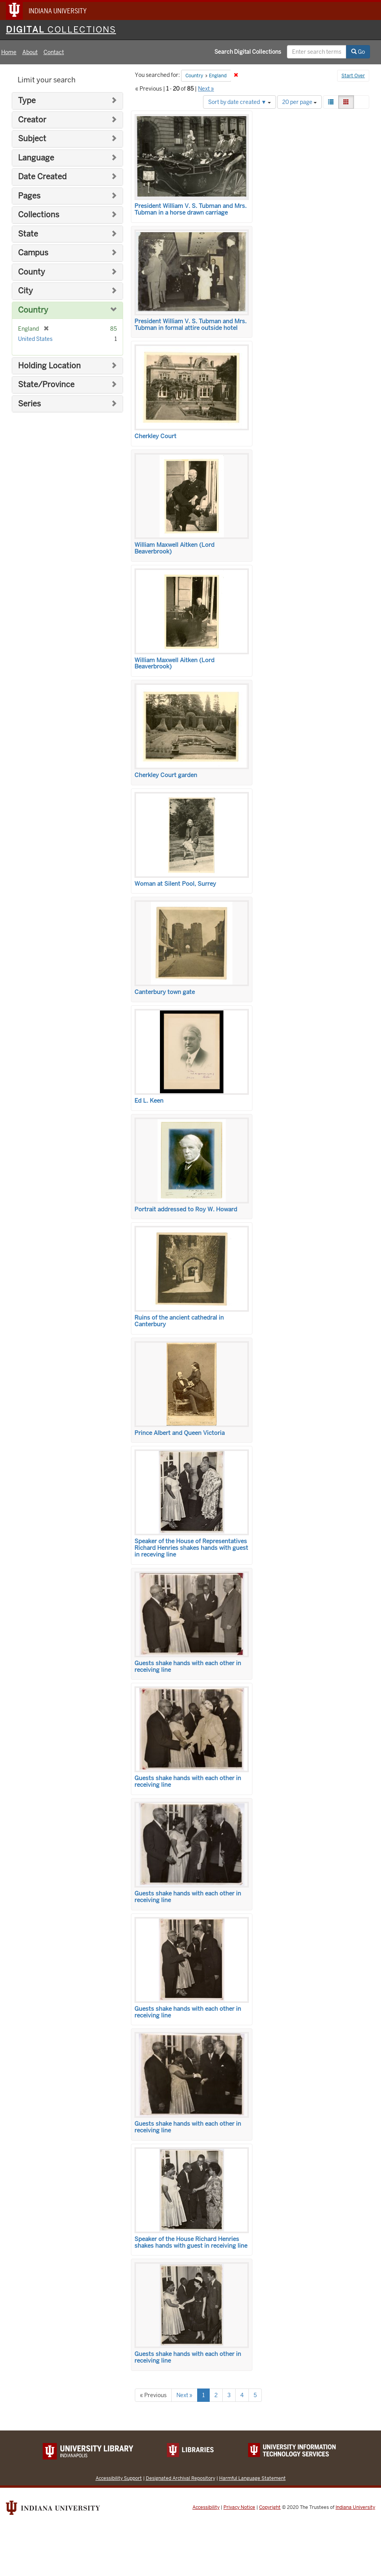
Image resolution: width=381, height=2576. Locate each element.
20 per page (299, 102)
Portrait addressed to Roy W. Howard (185, 1209)
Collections (38, 215)
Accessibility (206, 2507)
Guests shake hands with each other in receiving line (187, 1666)
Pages (29, 196)
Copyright (270, 2507)
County (31, 272)
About (30, 52)
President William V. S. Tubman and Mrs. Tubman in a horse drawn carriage (190, 209)
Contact (54, 52)
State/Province (46, 385)
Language (36, 158)
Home (8, 52)
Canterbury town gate (164, 992)
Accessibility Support (119, 2478)
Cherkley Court (155, 436)
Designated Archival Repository (180, 2478)
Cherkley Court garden (165, 775)
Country (33, 310)
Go (358, 51)
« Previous (153, 2395)
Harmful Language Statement (252, 2478)
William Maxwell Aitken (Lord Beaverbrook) (174, 548)
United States (35, 338)
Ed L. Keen (148, 1101)
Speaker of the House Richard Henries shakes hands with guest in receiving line (190, 2242)
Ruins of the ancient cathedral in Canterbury (179, 1321)
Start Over (353, 76)
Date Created (42, 177)
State (28, 234)
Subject (32, 139)
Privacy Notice (239, 2507)
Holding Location (49, 366)
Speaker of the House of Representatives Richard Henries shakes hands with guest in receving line (191, 1547)
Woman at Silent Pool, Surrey (175, 884)
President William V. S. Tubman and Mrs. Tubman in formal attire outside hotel (190, 324)
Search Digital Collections (247, 51)
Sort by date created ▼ (239, 102)
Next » (206, 88)
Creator (32, 120)
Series (29, 404)
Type (27, 101)
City (25, 291)
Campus (33, 253)
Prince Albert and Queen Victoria (179, 1433)
